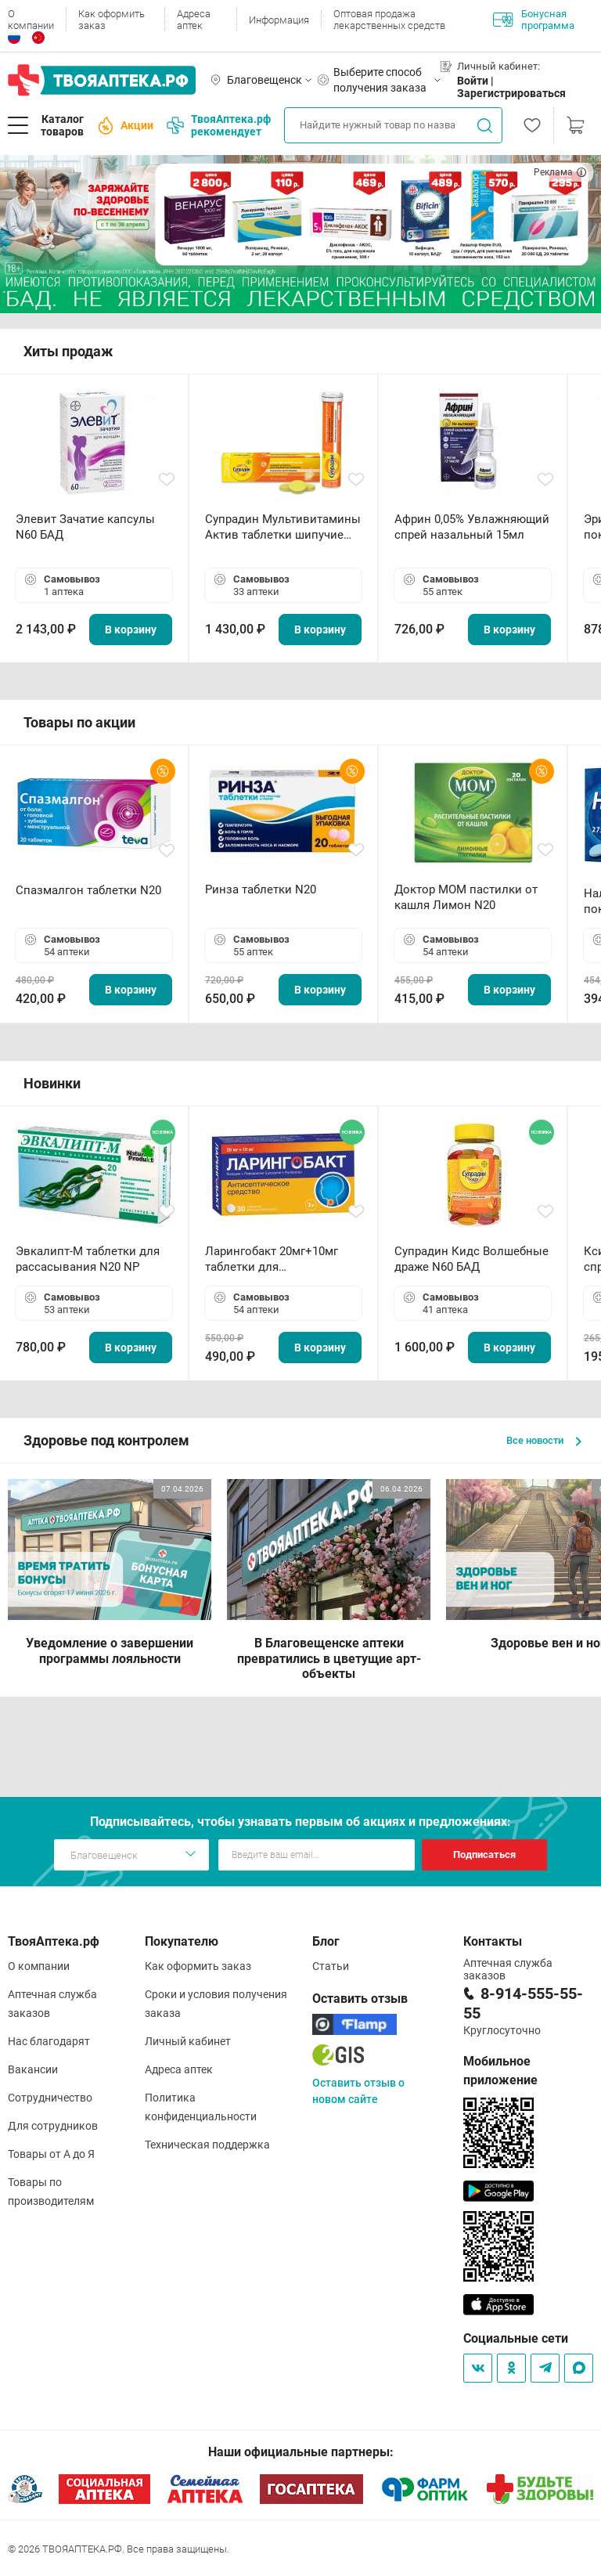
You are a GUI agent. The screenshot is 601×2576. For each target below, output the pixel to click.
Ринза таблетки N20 (260, 889)
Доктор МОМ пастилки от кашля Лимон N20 (466, 897)
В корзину (131, 629)
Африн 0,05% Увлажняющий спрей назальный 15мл (471, 527)
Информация (279, 20)
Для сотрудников (53, 2126)
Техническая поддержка (207, 2144)
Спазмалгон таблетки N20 (88, 890)
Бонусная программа (533, 19)
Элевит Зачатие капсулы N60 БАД (85, 527)
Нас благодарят (49, 2041)
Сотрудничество (50, 2097)
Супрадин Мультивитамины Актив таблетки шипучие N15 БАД (283, 527)
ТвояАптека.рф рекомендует (219, 125)
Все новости (543, 1440)
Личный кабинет (188, 2041)
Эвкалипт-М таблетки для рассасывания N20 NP (88, 1259)
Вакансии (33, 2069)
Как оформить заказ (111, 19)
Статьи (330, 1966)
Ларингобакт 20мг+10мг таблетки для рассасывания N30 (271, 1259)
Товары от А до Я (51, 2154)
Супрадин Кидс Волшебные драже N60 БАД (471, 1259)
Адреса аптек (194, 19)
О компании (31, 19)
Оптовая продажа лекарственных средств (389, 19)
